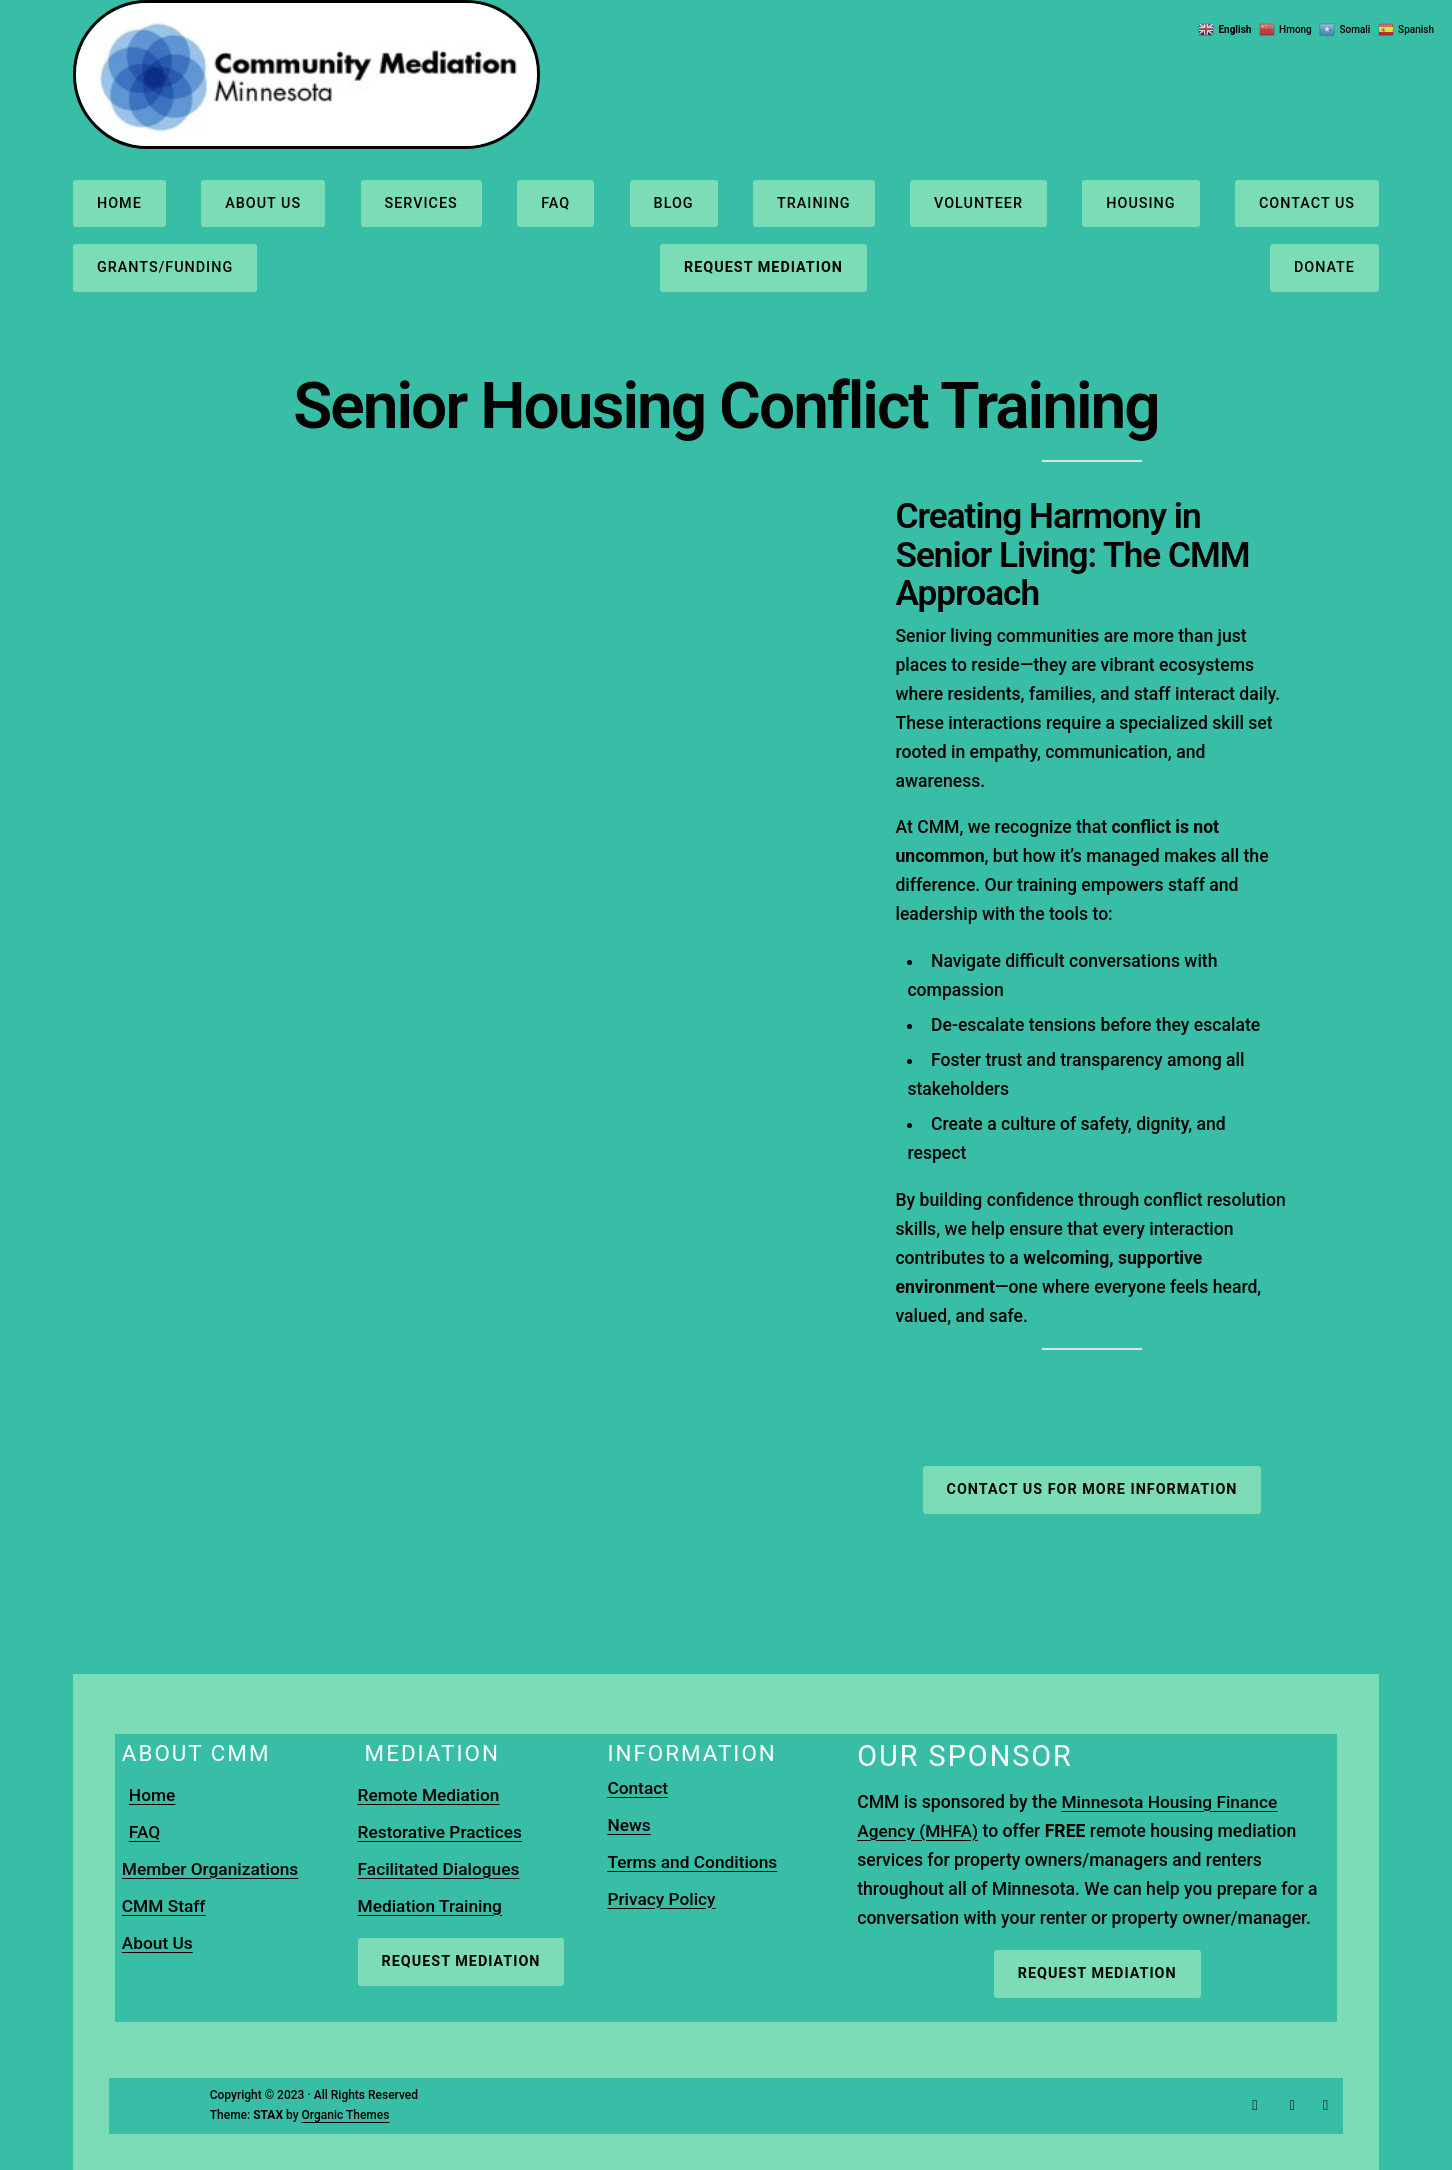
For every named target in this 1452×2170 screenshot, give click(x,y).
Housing (1140, 203)
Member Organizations (211, 1869)
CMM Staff (164, 1906)
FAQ (555, 203)
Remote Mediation (430, 1795)
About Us (158, 1943)
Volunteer (978, 203)
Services (420, 203)
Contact (638, 1788)
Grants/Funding (165, 267)
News (629, 1825)
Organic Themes (346, 2115)
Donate (1324, 267)
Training (814, 203)
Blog (673, 203)
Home (119, 203)
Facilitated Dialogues (440, 1869)
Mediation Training (431, 1906)
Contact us (1307, 203)
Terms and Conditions (693, 1862)
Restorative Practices (441, 1832)
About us (263, 203)
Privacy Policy (662, 1899)
